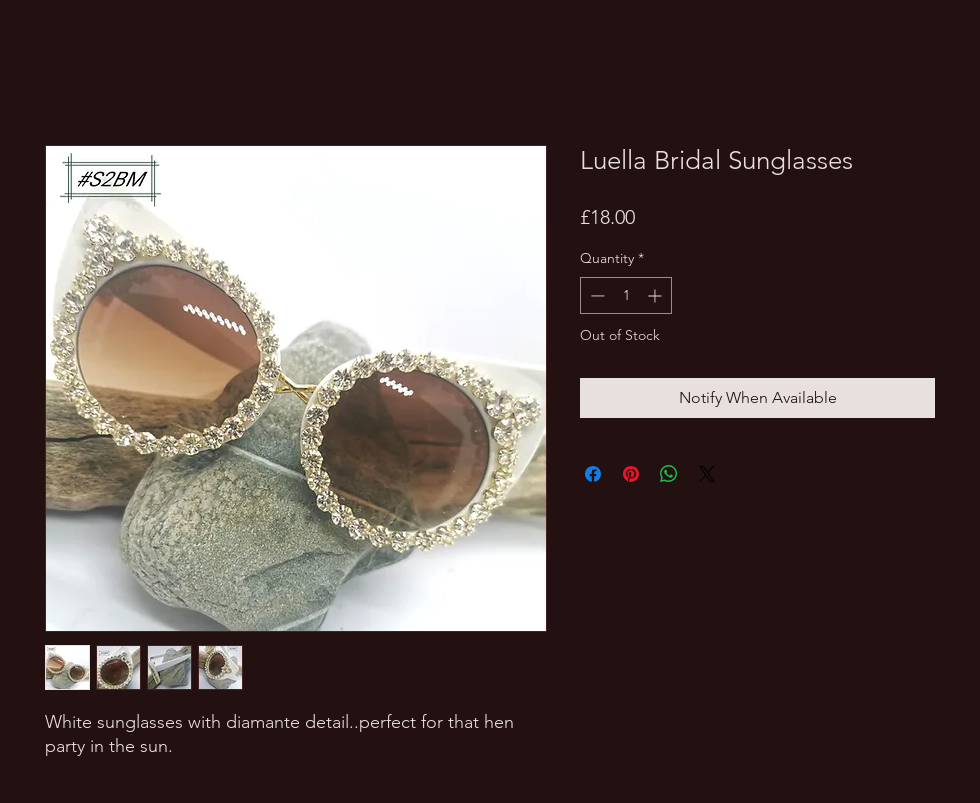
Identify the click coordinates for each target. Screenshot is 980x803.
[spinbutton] (626, 295)
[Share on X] (707, 474)
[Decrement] (595, 295)
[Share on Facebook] (593, 474)
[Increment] (656, 295)
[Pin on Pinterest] (631, 474)
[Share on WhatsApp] (669, 474)
